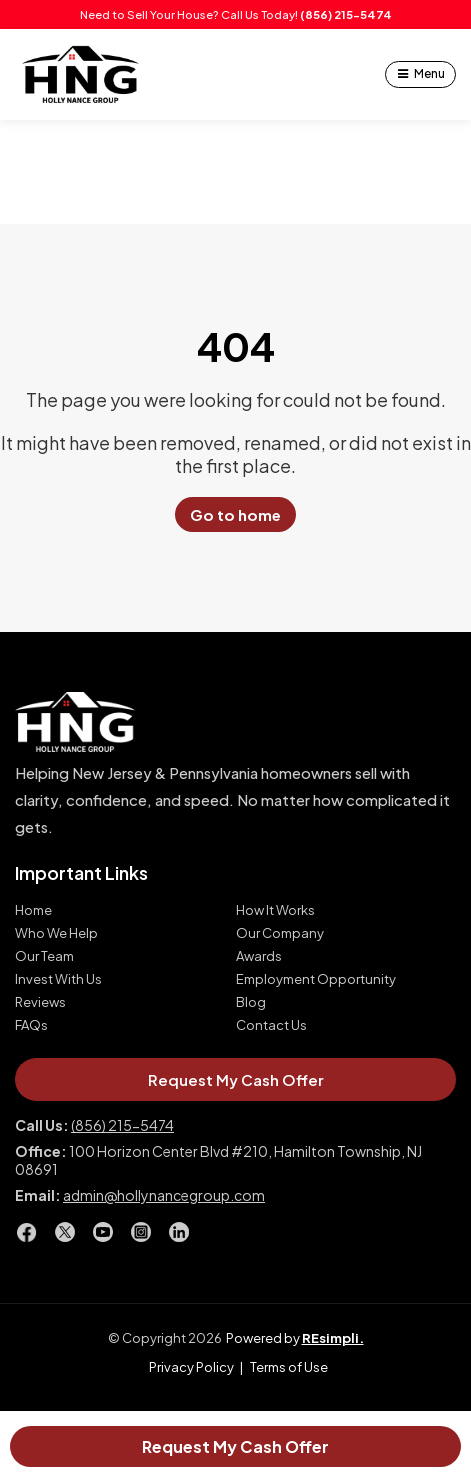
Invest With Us (58, 979)
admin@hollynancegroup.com (164, 1195)
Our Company (280, 933)
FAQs (31, 1025)
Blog (251, 1002)
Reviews (40, 1002)
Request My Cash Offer (235, 1446)
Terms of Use (289, 1367)
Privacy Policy (191, 1367)
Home (33, 910)
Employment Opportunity (316, 979)
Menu (429, 73)
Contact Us (271, 1025)
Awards (259, 956)
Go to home (235, 514)
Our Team (44, 956)
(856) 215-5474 (346, 14)
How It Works (275, 910)
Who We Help (56, 933)
